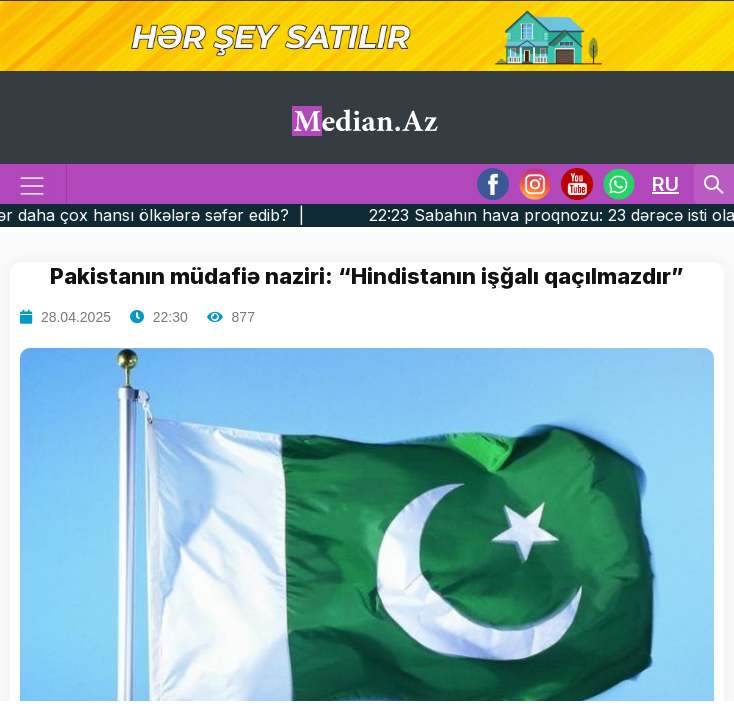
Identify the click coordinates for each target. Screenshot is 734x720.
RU (665, 184)
